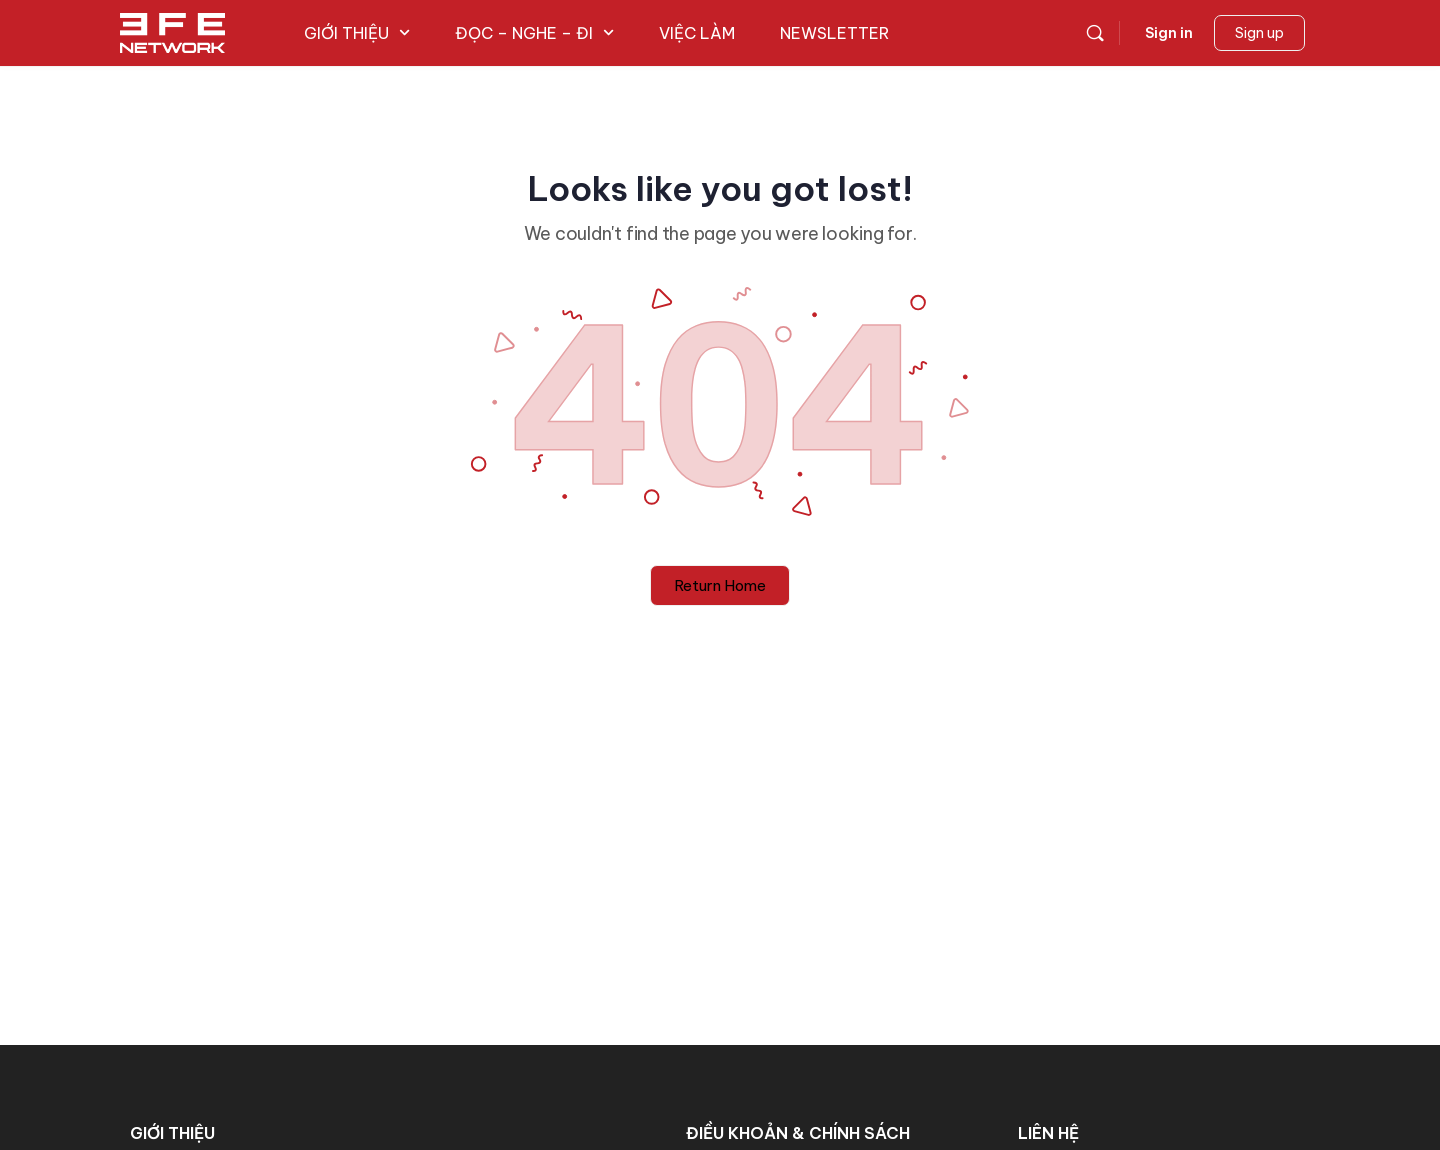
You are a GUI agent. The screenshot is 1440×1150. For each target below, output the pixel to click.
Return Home (720, 585)
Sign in (1169, 33)
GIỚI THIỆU (357, 33)
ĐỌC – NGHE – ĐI (534, 33)
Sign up (1259, 33)
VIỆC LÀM (697, 33)
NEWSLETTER (834, 33)
